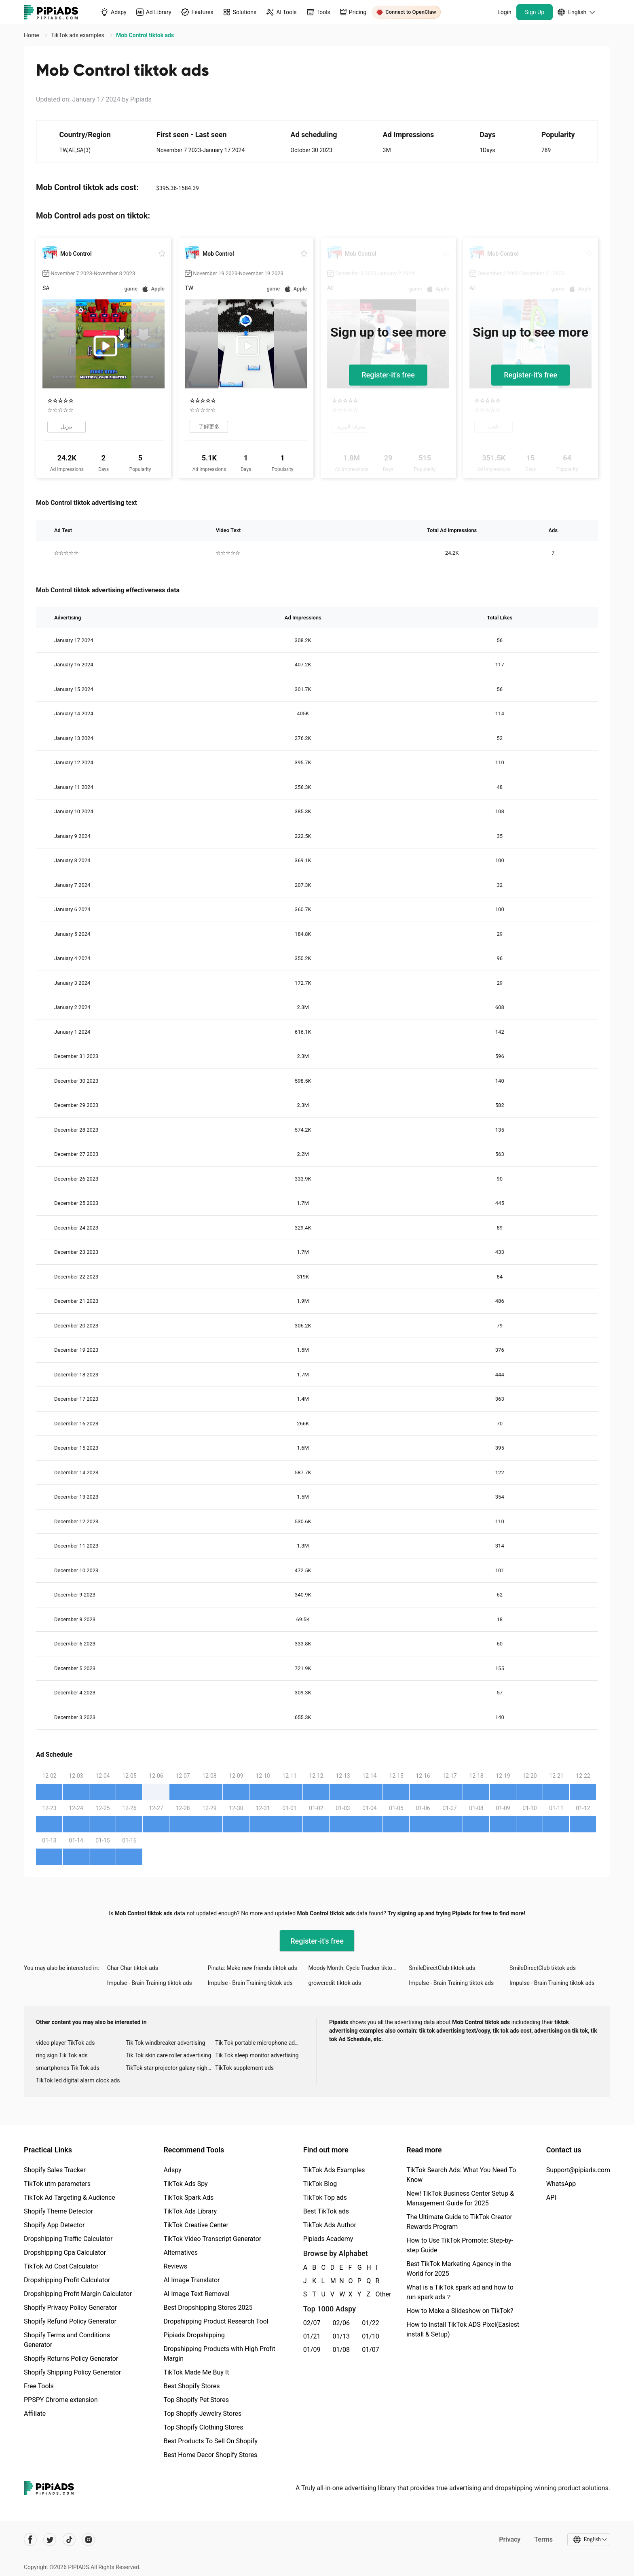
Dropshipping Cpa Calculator (65, 2252)
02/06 (341, 2323)
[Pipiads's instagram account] (88, 2539)
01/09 (312, 2349)
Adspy (172, 2170)
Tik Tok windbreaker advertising (165, 2043)
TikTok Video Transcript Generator (212, 2239)
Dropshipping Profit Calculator (67, 2280)
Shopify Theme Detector (58, 2211)
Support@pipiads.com (578, 2170)
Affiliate (35, 2413)
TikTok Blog (320, 2184)
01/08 (341, 2349)
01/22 (370, 2323)
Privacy (509, 2539)
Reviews (175, 2266)
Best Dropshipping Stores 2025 (207, 2307)
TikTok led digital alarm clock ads (78, 2080)
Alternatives (180, 2252)
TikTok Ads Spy (185, 2184)
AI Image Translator (191, 2280)
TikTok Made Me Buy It (196, 2372)
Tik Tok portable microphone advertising (260, 2043)
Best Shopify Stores (191, 2386)
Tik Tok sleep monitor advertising (256, 2055)
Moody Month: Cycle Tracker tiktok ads (357, 1968)
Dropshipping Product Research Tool (215, 2321)
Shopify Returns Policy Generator (71, 2358)
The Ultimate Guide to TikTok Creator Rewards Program (459, 2221)
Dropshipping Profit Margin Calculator (78, 2294)
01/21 (312, 2336)
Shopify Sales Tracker (55, 2170)
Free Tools (39, 2386)
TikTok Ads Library (190, 2211)
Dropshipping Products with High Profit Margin (219, 2353)
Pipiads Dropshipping (193, 2335)
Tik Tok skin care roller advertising (168, 2055)
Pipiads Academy (328, 2239)
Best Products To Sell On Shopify (210, 2441)
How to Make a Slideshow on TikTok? (459, 2311)
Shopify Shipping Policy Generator (72, 2372)
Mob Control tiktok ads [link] (145, 35)
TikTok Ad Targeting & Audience (69, 2197)
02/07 (312, 2323)
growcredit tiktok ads (334, 1983)
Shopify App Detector (54, 2225)
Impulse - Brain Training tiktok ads (149, 1983)
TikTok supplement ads (244, 2068)
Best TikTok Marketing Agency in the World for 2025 (458, 2268)
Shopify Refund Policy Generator (70, 2321)
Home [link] (32, 35)
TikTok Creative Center (195, 2225)
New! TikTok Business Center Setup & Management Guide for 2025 (460, 2198)
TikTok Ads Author (329, 2225)
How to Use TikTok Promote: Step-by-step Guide (459, 2245)
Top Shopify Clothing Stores (203, 2427)
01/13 (341, 2336)
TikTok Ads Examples (334, 2170)
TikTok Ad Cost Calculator (61, 2266)
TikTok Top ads (325, 2197)
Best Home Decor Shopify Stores (210, 2455)
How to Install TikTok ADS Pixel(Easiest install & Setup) (462, 2329)
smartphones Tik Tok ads (67, 2068)
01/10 (370, 2336)
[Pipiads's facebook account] (30, 2539)
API (551, 2197)
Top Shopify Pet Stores (196, 2400)
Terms (543, 2539)
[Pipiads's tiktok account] (69, 2539)
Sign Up (534, 12)
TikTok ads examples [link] (78, 35)
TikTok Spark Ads (188, 2197)
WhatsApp (561, 2184)
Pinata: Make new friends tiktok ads (252, 1968)
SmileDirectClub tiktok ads (442, 1968)
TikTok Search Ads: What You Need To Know (461, 2175)
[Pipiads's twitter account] (49, 2539)
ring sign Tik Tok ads (62, 2055)
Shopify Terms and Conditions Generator (67, 2340)
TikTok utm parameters (57, 2184)
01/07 (370, 2349)
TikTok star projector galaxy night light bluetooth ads (171, 2068)
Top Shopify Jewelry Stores (202, 2413)
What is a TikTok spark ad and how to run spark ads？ (460, 2292)
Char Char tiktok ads (132, 1968)
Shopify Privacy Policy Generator (70, 2307)
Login (504, 12)
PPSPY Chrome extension (61, 2400)
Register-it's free (388, 375)
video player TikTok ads (65, 2043)
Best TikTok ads (326, 2211)
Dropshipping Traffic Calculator (68, 2239)
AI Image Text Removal (196, 2294)
